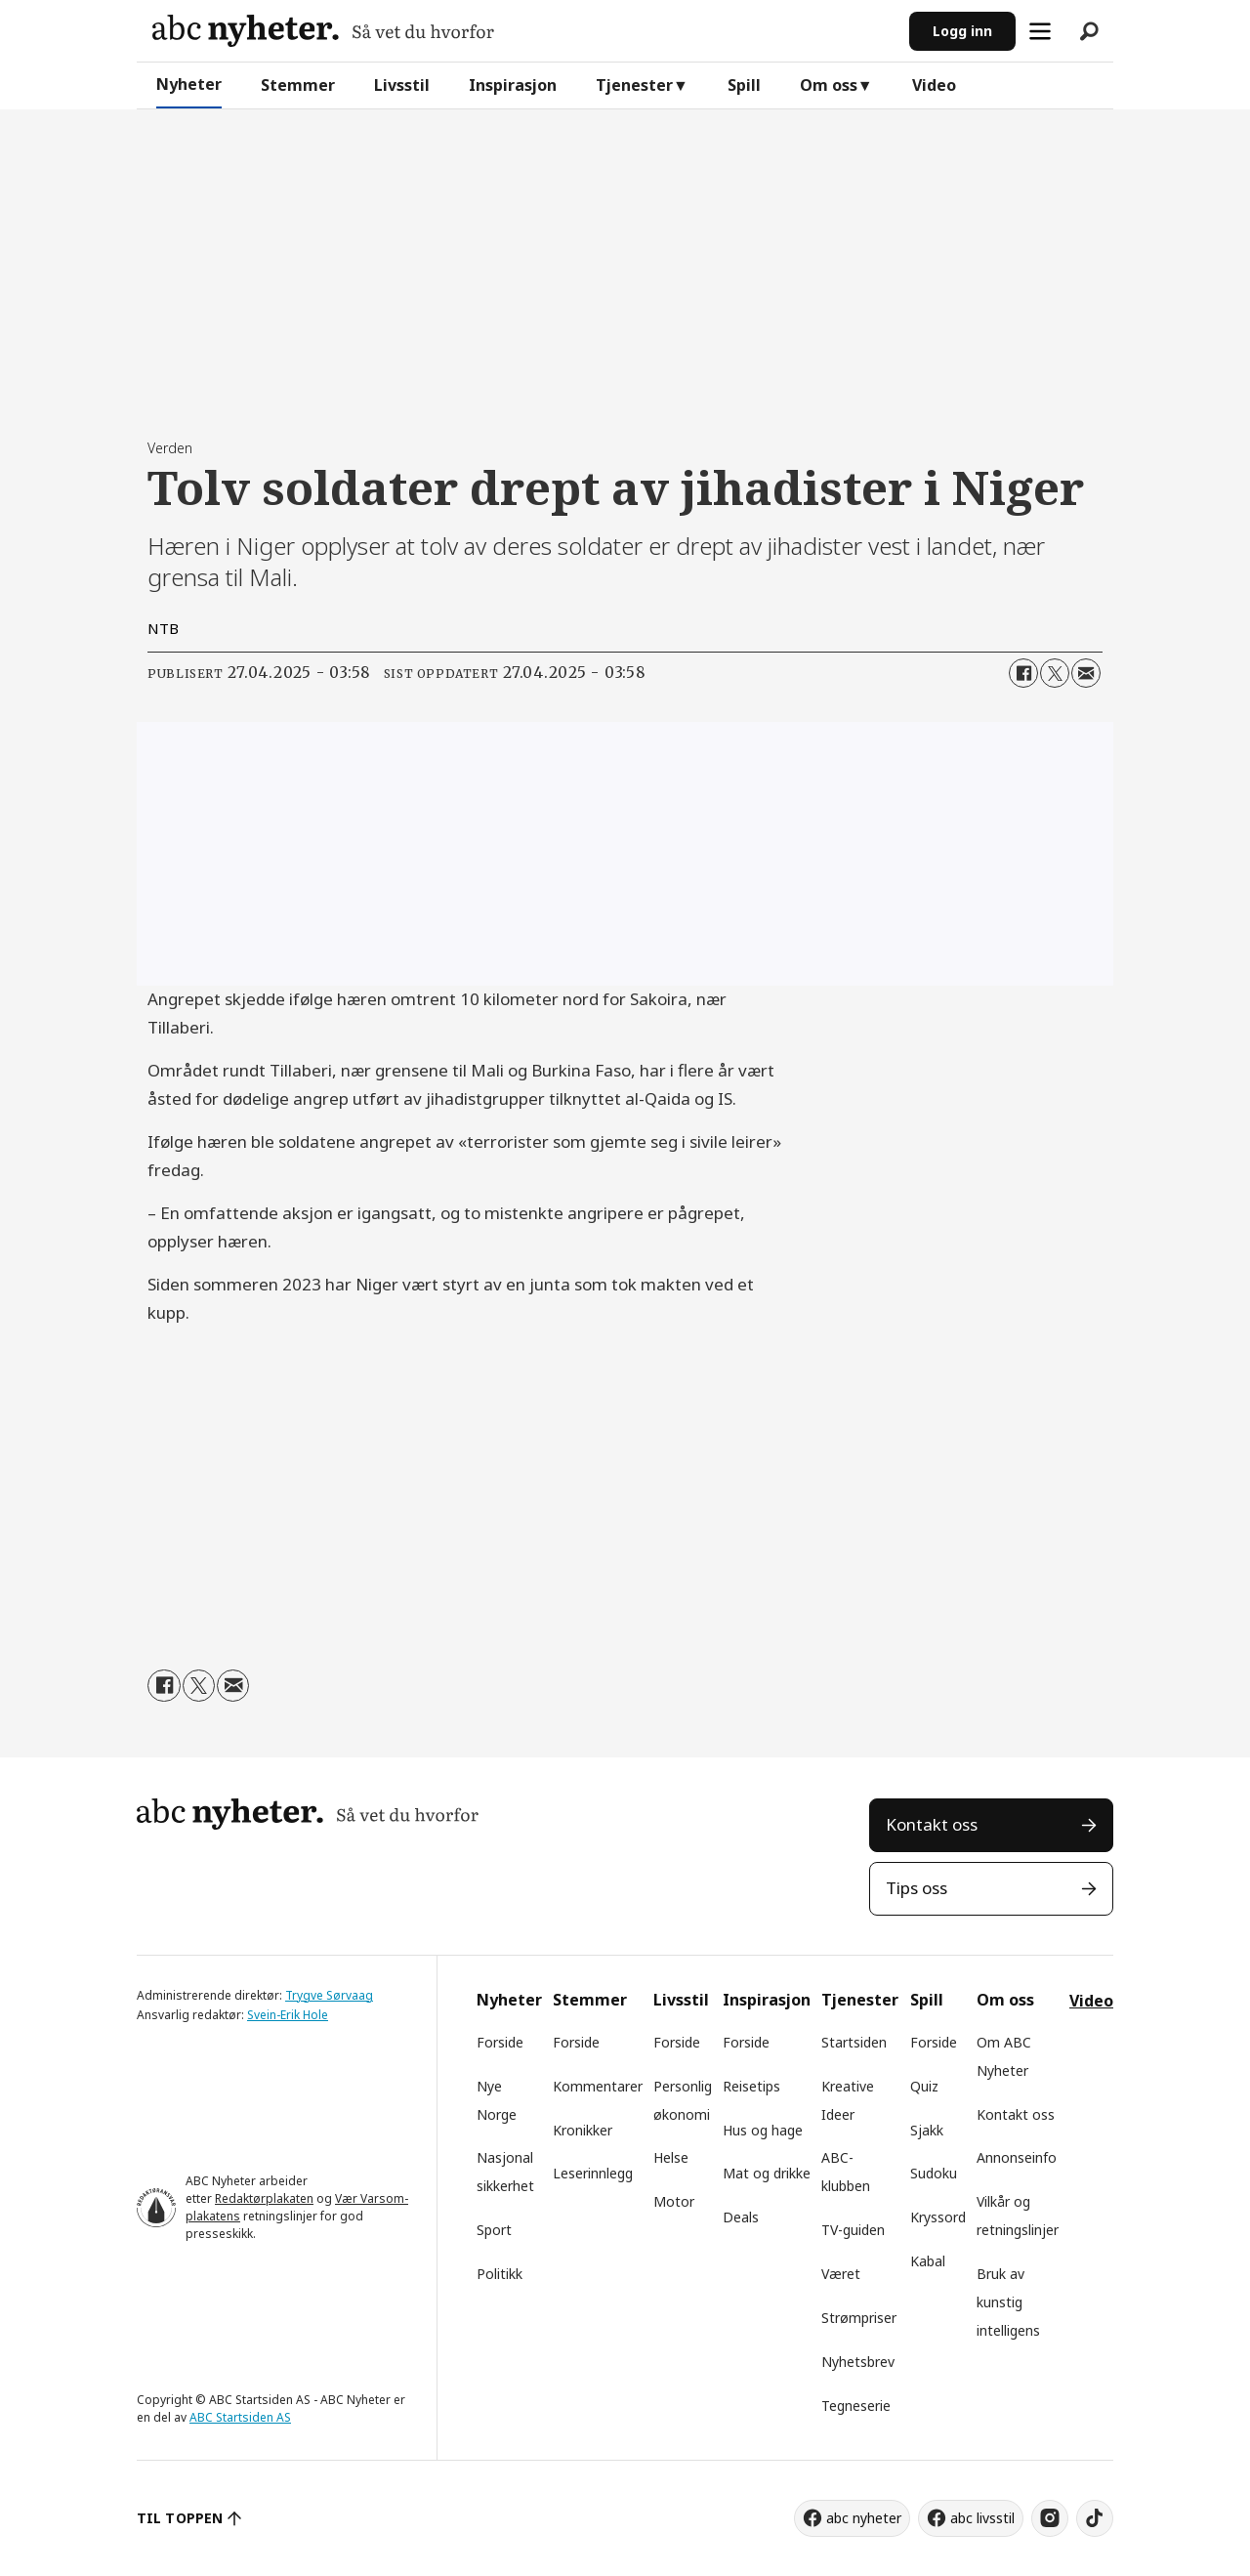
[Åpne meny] (1040, 31)
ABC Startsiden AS (240, 2417)
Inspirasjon (513, 85)
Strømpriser (858, 2317)
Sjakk (926, 2130)
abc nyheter (863, 2518)
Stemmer (298, 85)
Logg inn (962, 30)
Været (840, 2273)
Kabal (927, 2261)
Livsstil (402, 85)
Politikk (499, 2273)
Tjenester (634, 85)
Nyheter (189, 84)
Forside (500, 2042)
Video (934, 85)
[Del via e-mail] (1086, 673)
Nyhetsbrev (858, 2361)
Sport (494, 2229)
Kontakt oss (932, 1824)
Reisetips (751, 2086)
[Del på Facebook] (1023, 673)
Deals (741, 2217)
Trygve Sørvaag (329, 1995)
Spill (744, 85)
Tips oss (916, 1888)
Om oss (828, 85)
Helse (670, 2157)
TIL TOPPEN (180, 2518)
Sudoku (933, 2173)
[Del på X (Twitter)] (1054, 673)
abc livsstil (982, 2518)
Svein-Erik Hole (287, 2014)
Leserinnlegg (593, 2173)
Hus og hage (763, 2130)
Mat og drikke (767, 2173)
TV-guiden (853, 2229)
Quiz (924, 2086)
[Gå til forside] (323, 31)
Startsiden (854, 2042)
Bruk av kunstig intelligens (1008, 2302)
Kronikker (582, 2130)
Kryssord (938, 2217)
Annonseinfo (1017, 2157)
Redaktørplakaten (264, 2198)
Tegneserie (856, 2405)
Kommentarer (598, 2086)
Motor (673, 2201)
